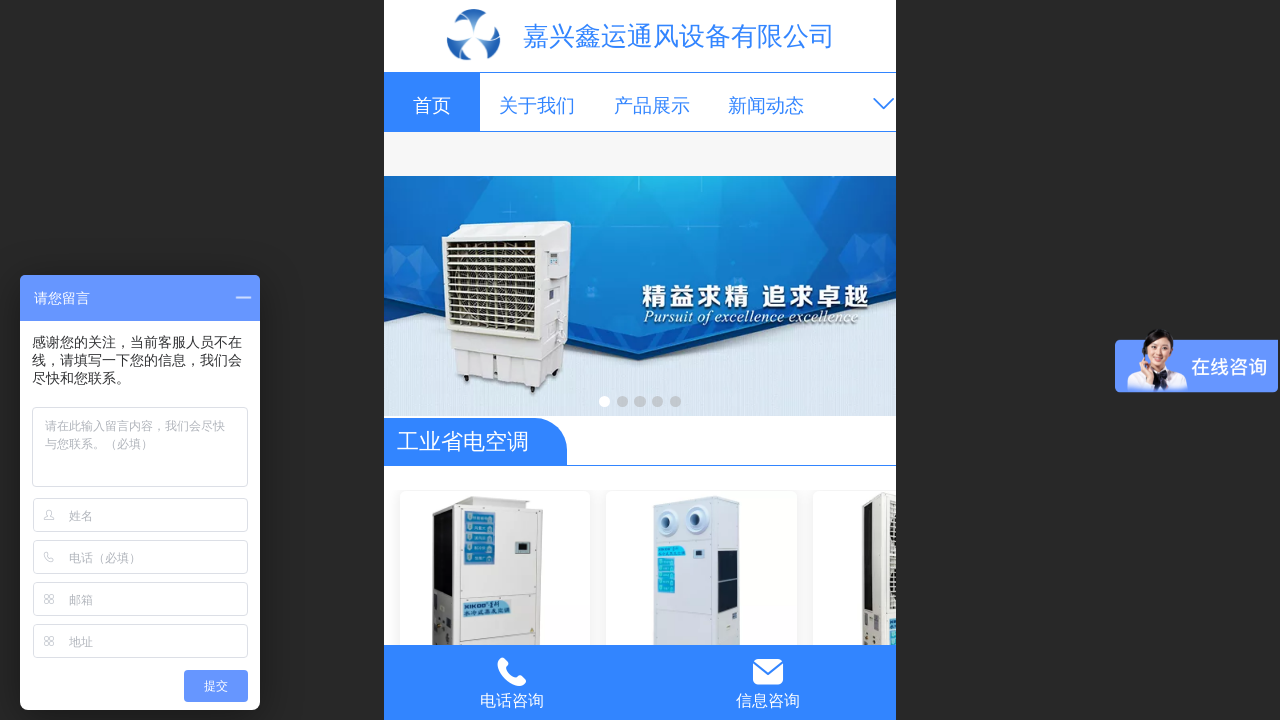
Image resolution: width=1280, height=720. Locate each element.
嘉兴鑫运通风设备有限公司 (679, 36)
